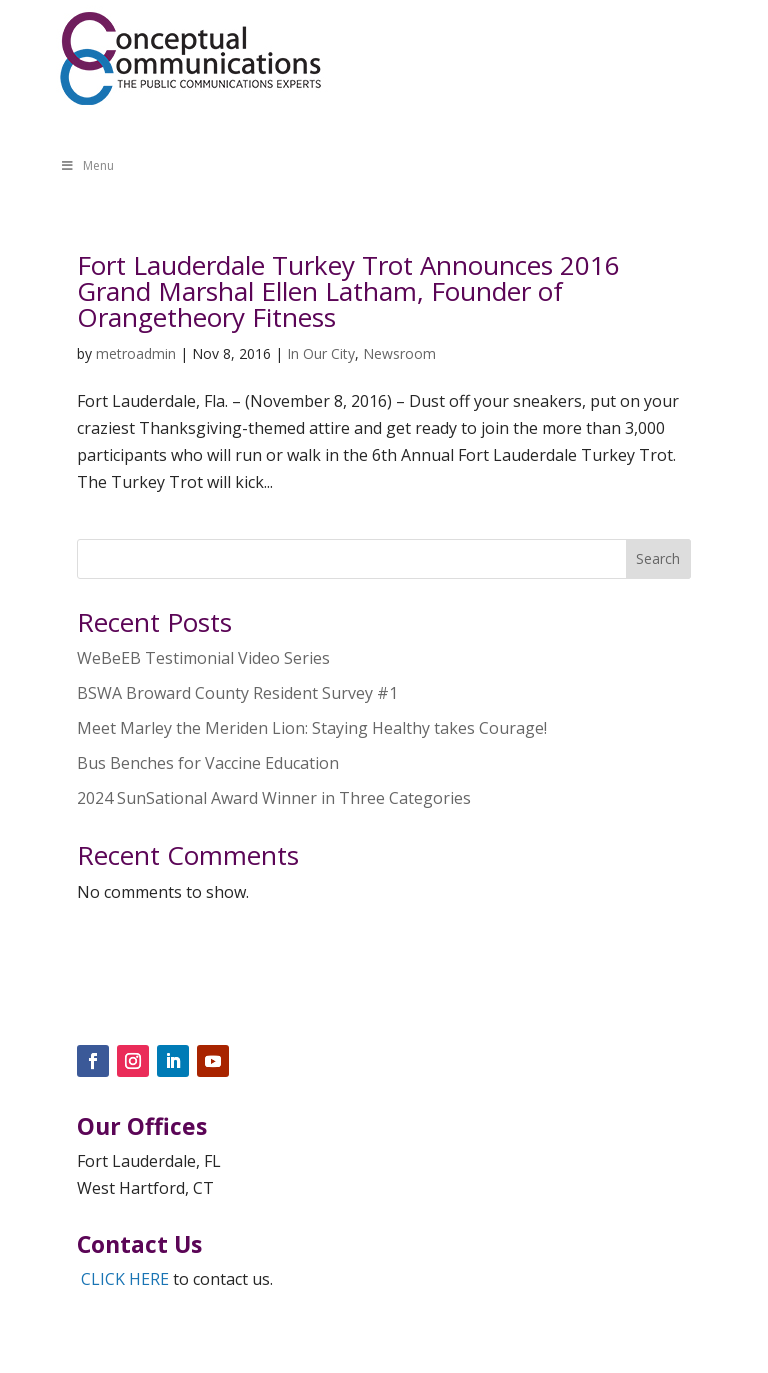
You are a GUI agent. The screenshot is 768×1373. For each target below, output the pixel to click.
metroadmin (136, 353)
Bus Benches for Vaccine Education (208, 763)
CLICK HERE (125, 1279)
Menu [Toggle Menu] (87, 165)
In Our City (321, 353)
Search (658, 558)
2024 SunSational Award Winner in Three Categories (274, 798)
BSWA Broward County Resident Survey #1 (237, 693)
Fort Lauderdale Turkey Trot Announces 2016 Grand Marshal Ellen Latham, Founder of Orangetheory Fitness (348, 291)
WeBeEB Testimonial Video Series (203, 658)
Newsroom (399, 353)
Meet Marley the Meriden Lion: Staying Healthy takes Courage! (312, 728)
